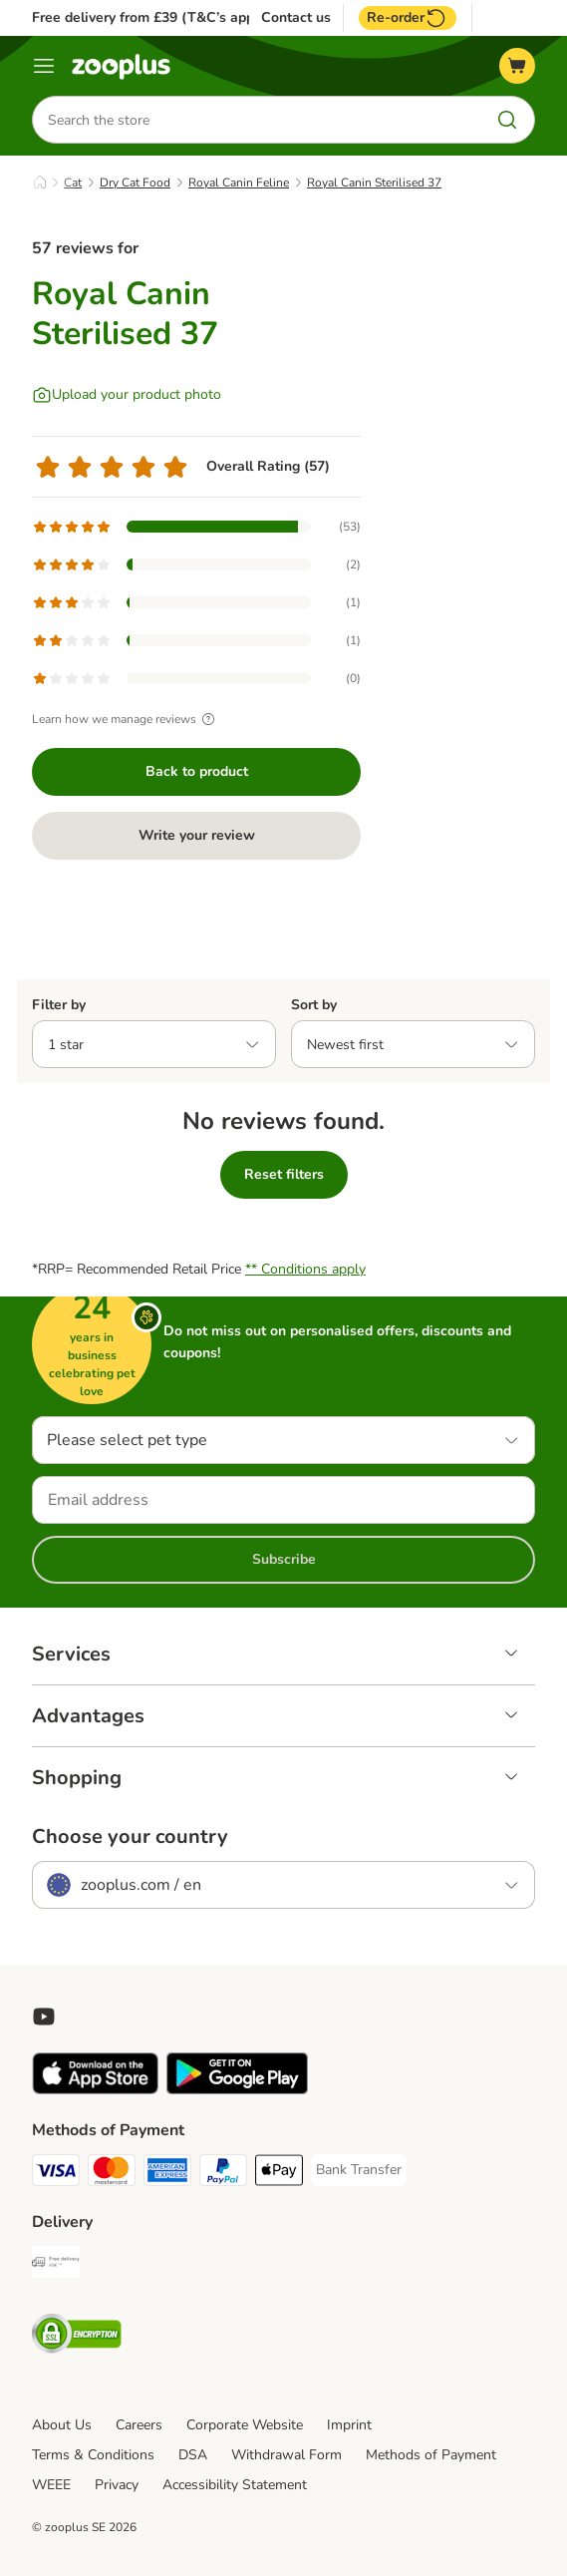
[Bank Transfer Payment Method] (359, 2170)
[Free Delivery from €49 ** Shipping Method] (56, 2265)
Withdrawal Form (286, 2454)
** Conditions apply (305, 1269)
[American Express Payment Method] (167, 2173)
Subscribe (284, 1559)
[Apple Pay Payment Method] (279, 2173)
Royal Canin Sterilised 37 (374, 182)
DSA (192, 2454)
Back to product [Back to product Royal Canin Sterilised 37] (196, 771)
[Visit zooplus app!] (95, 2089)
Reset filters (284, 1174)
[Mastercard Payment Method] (112, 2173)
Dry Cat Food (135, 182)
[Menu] (44, 66)
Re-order (407, 18)
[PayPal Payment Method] (223, 2173)
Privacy (117, 2484)
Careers (139, 2424)
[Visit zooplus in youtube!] (44, 2016)
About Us (62, 2424)
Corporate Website (244, 2424)
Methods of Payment (431, 2454)
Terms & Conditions (93, 2454)
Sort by (314, 1004)
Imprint (349, 2424)
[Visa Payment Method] (56, 2173)
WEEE (51, 2484)
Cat (73, 182)
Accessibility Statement (234, 2484)
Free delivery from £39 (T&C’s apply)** (157, 17)
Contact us (296, 18)
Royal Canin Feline (238, 182)
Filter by (59, 1004)
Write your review (197, 835)
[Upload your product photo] (126, 395)
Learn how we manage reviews (126, 719)
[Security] (77, 2337)
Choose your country (130, 1837)
